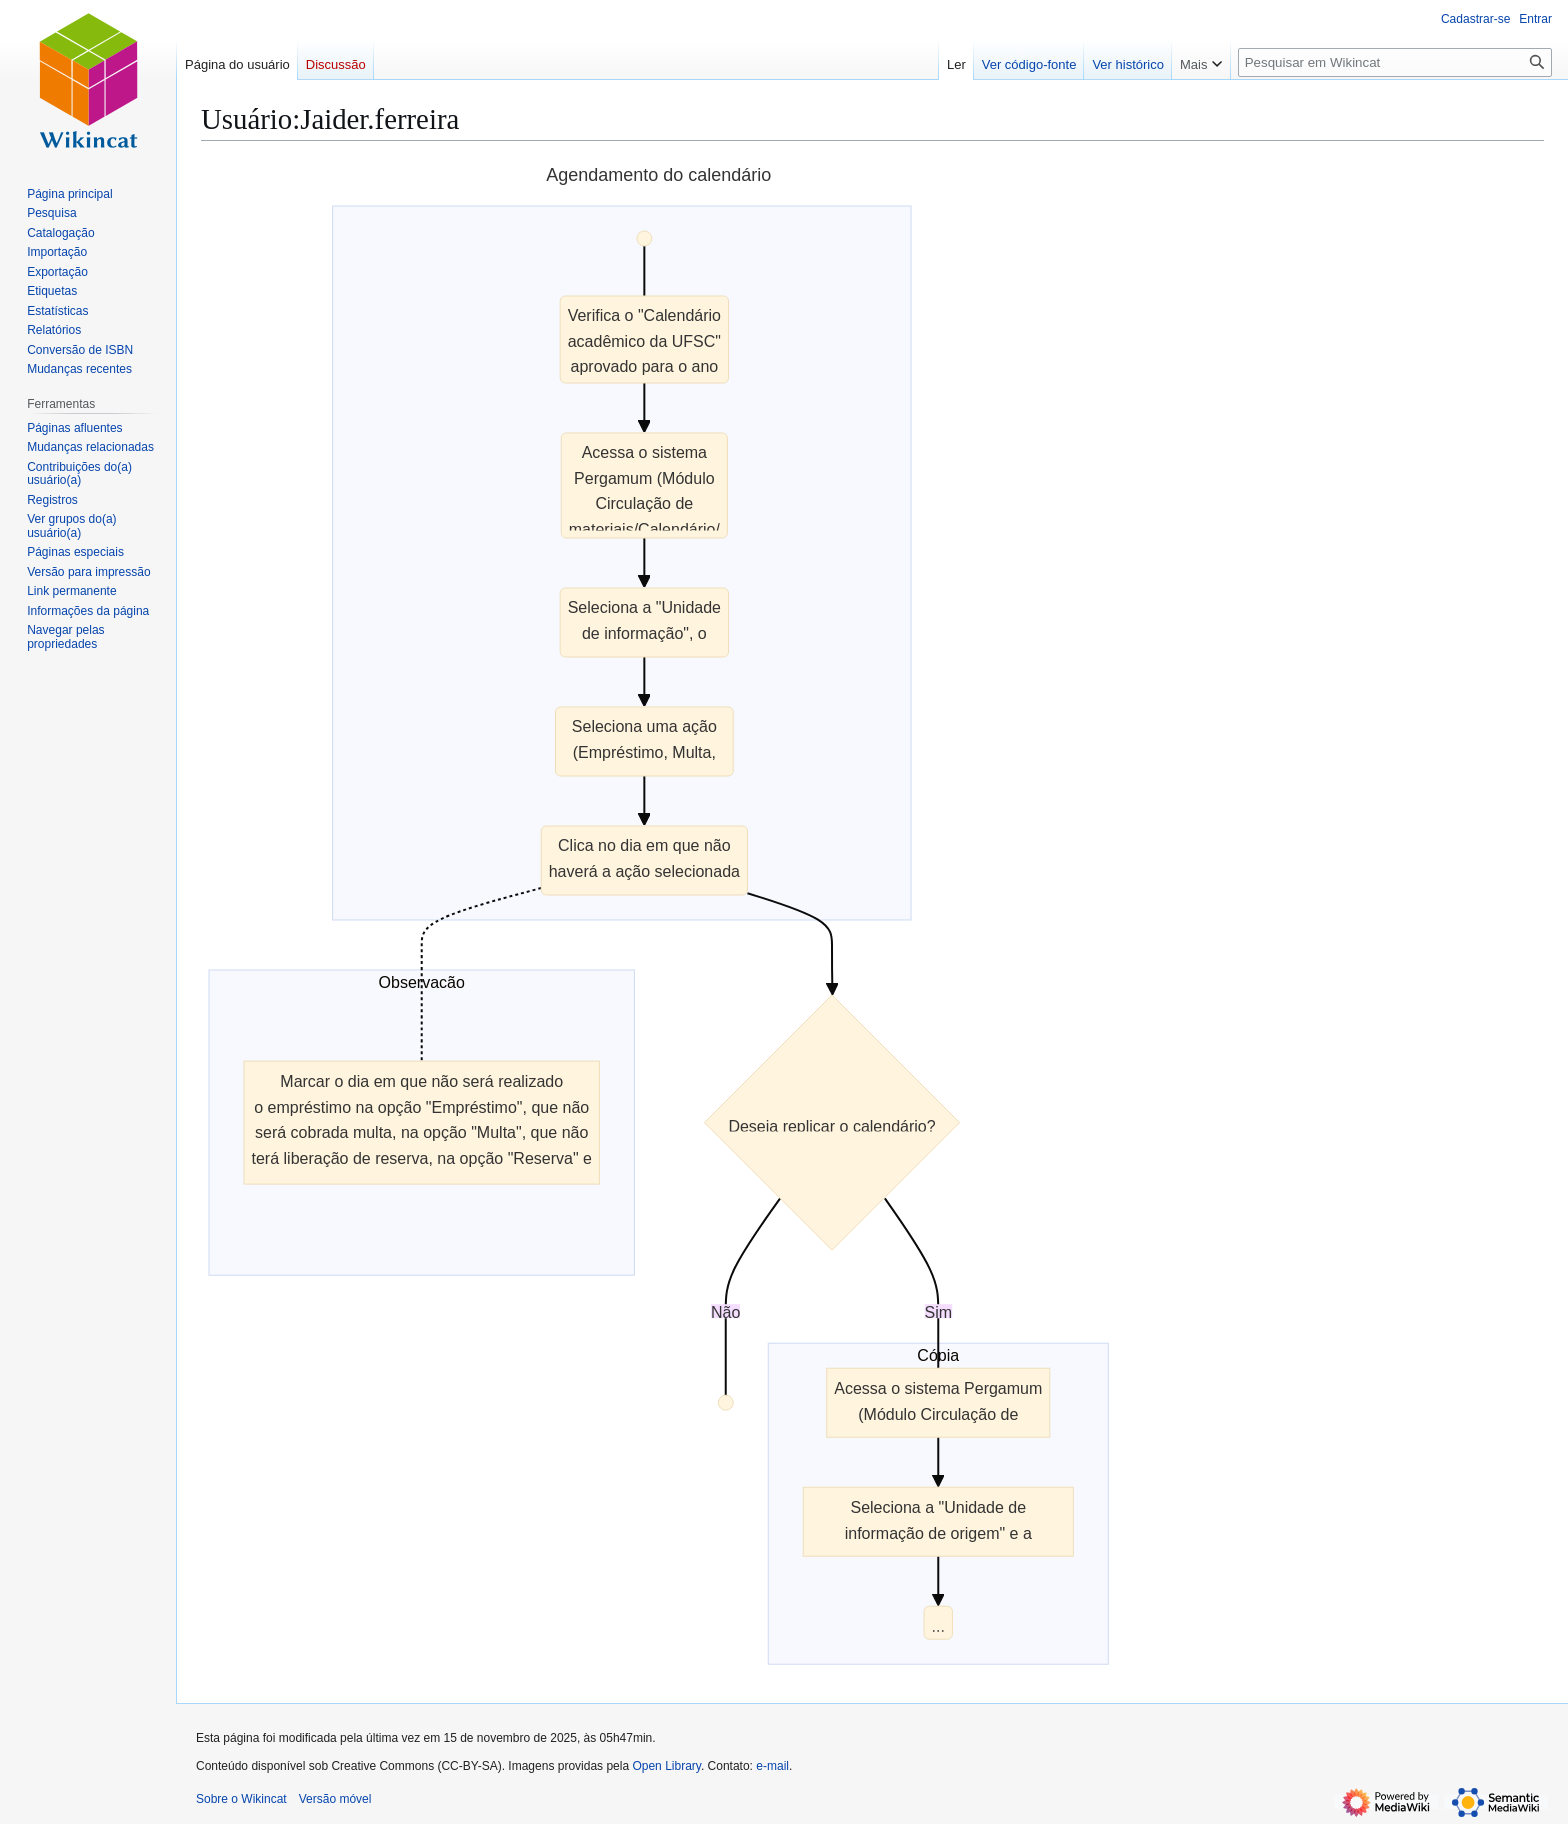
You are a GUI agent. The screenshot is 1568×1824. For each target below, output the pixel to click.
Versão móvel (335, 1799)
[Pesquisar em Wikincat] (1395, 62)
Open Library (666, 1766)
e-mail (772, 1766)
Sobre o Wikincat (241, 1799)
